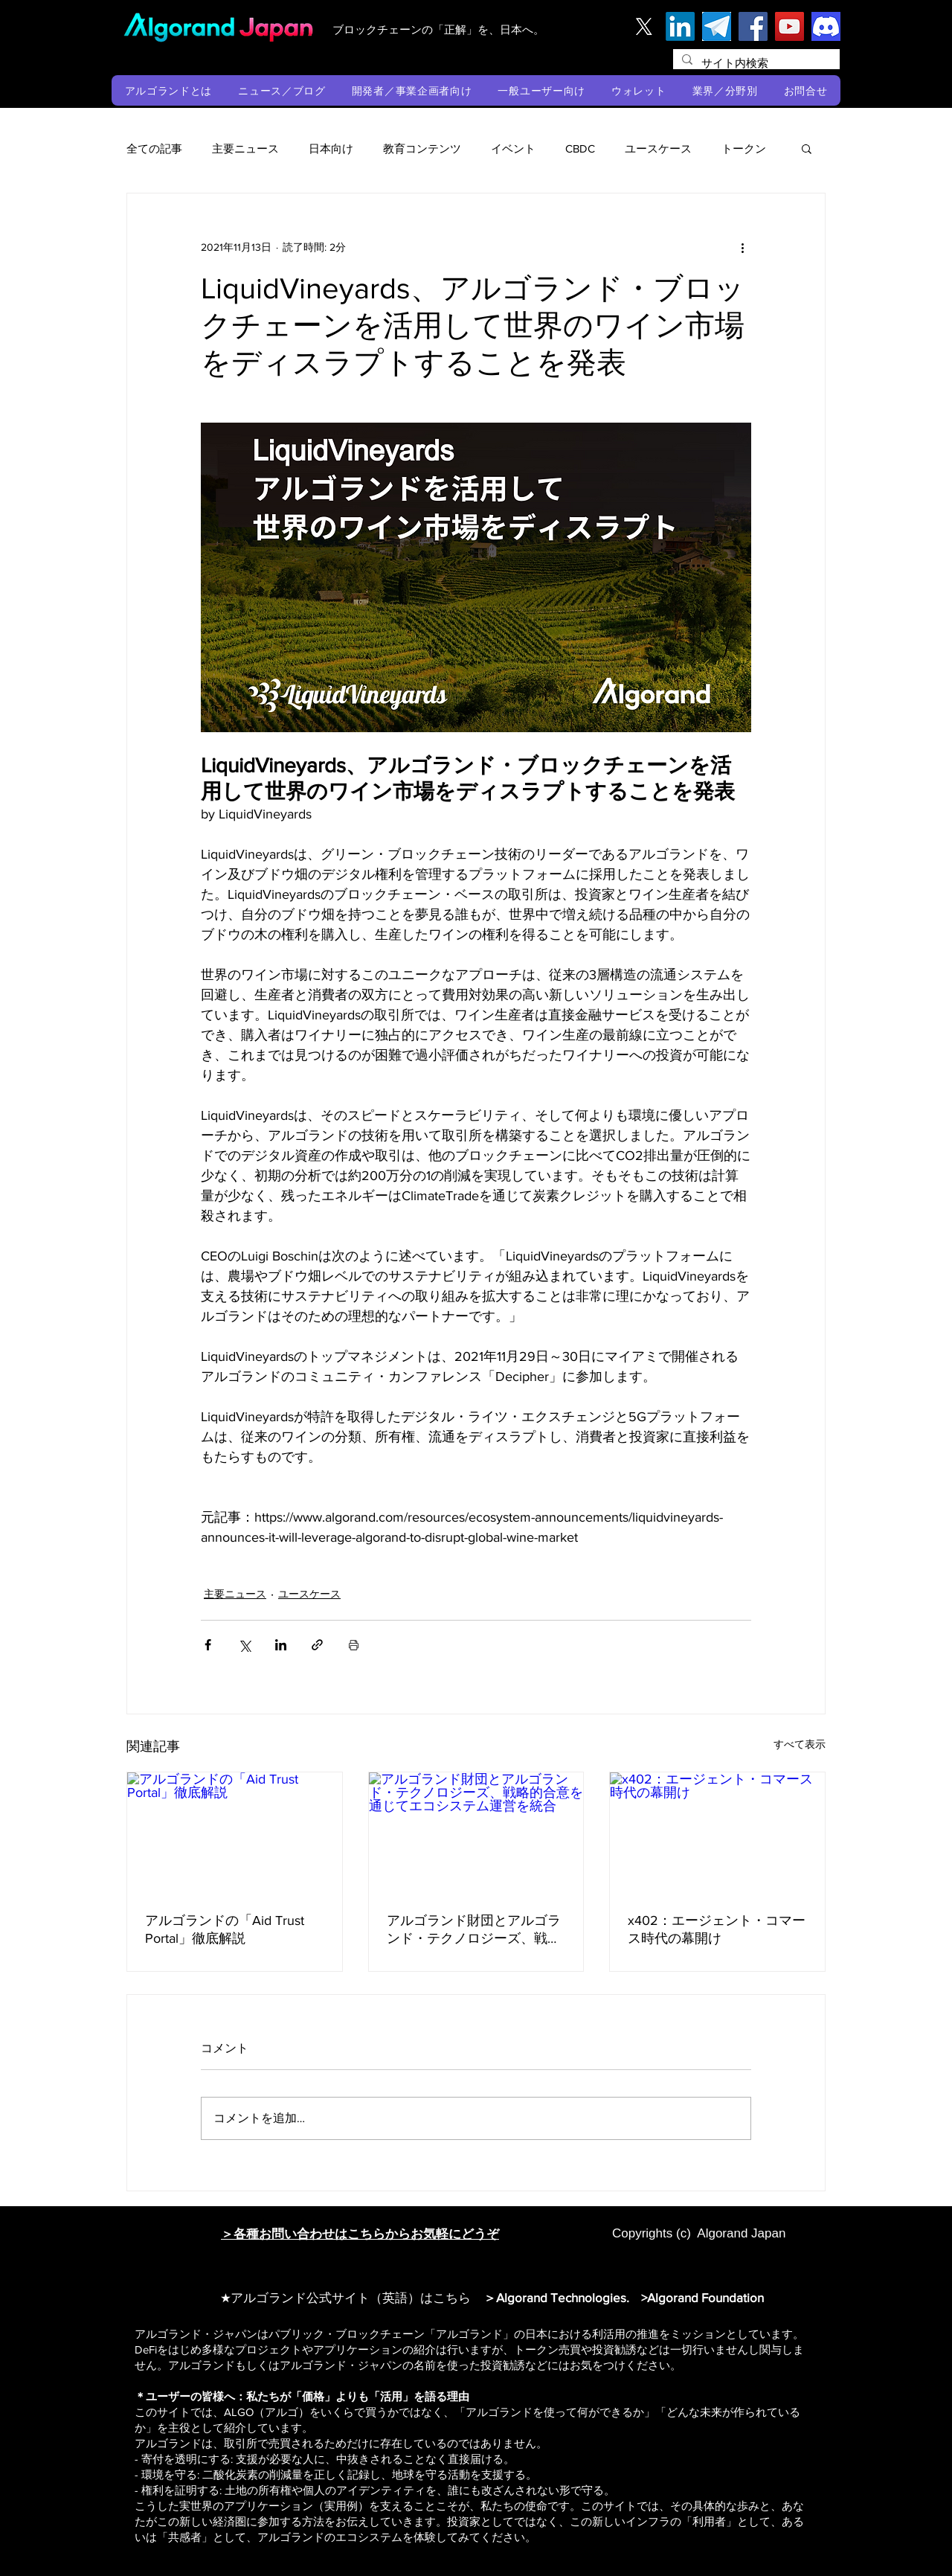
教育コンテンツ (422, 148)
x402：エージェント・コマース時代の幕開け (716, 1929)
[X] (643, 26)
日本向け (331, 148)
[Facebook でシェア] (208, 1645)
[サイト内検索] (754, 63)
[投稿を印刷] (354, 1645)
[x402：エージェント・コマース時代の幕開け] (717, 1832)
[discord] (825, 26)
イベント (513, 148)
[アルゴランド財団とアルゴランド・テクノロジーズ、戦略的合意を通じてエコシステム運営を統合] (476, 1832)
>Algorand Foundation (702, 2297)
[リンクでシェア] (317, 1645)
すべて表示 (800, 1744)
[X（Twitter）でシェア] (244, 1645)
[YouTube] (789, 26)
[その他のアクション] (742, 247)
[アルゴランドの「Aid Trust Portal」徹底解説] (234, 1832)
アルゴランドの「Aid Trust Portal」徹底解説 (224, 1929)
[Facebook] (753, 26)
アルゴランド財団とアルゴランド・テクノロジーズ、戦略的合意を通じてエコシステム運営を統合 (474, 1930)
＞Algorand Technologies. (559, 2297)
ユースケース (658, 148)
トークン (743, 148)
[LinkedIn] (680, 26)
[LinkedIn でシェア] (281, 1645)
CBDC (580, 148)
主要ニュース (245, 148)
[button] (168, 90)
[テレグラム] (716, 26)
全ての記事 (154, 148)
